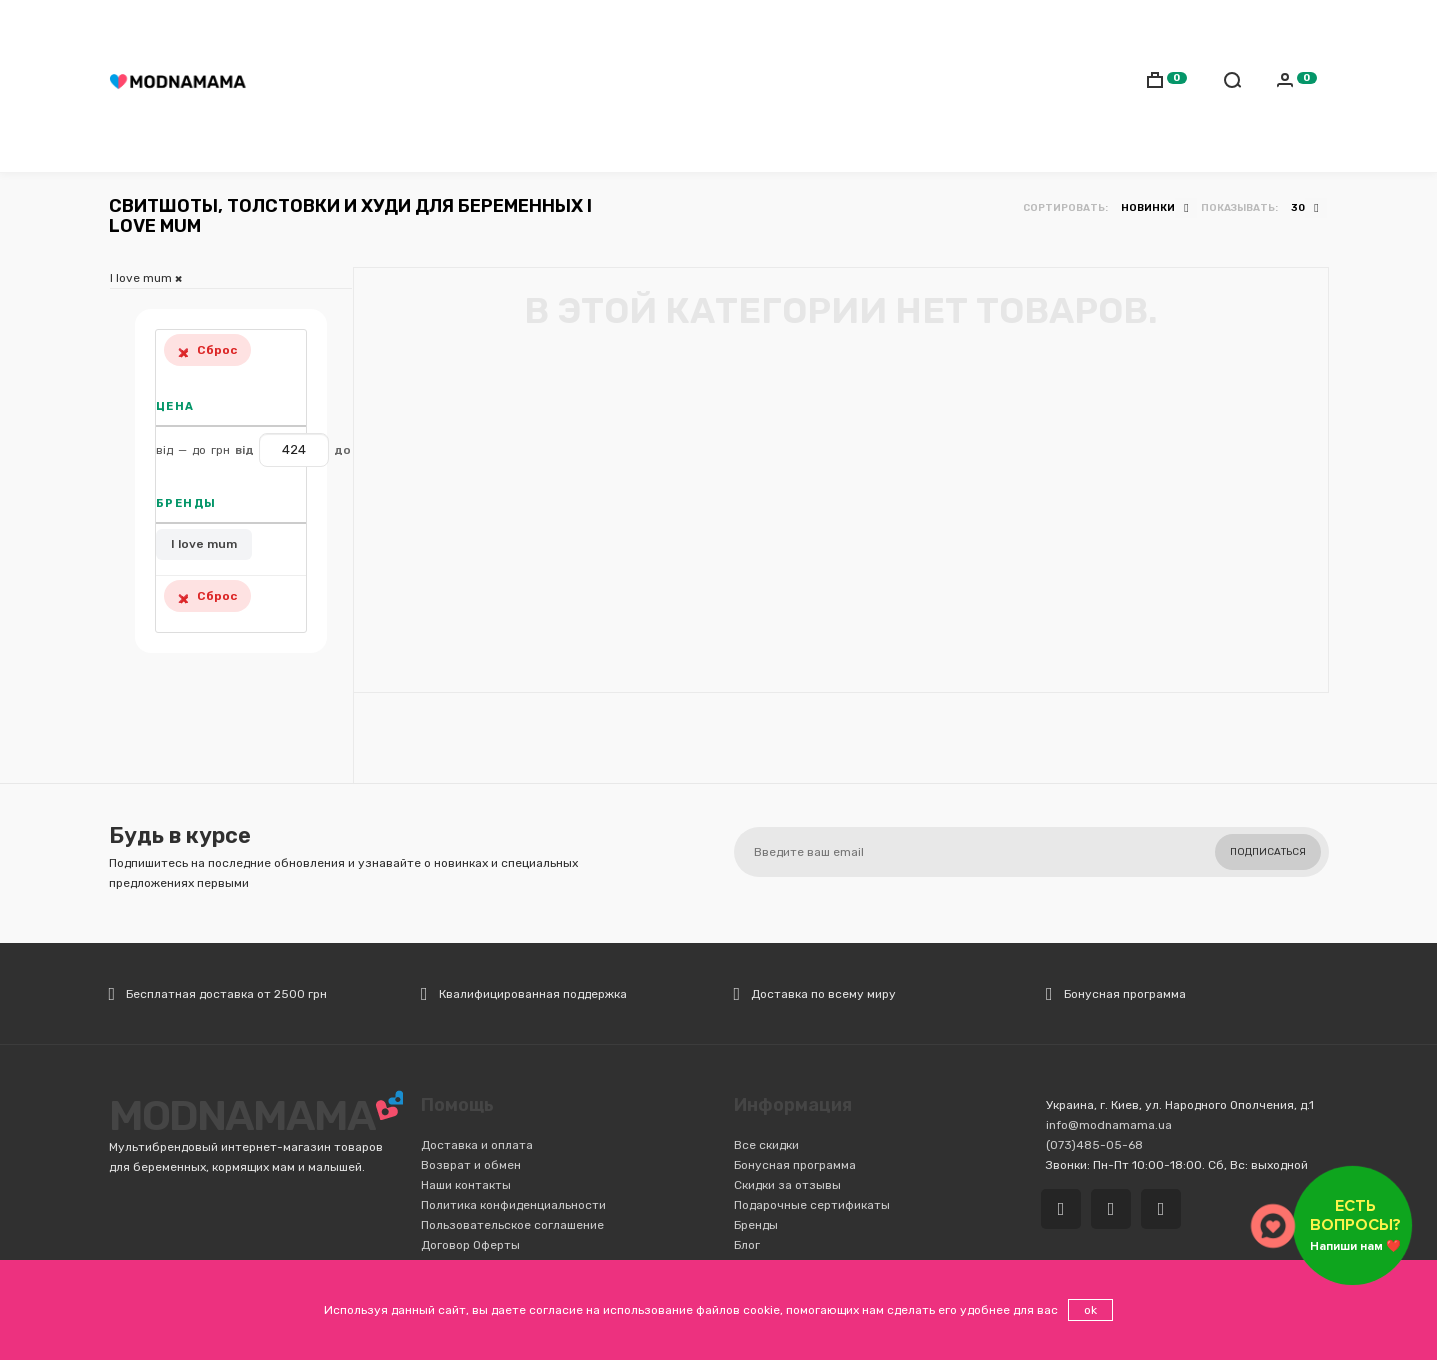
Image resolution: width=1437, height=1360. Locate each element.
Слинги (523, 85)
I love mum (204, 544)
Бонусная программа (795, 1165)
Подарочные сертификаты (812, 1205)
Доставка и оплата (477, 1145)
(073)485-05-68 (492, 25)
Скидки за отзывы (787, 1185)
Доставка (597, 25)
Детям (457, 85)
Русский (1237, 27)
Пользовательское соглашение (512, 1225)
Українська (1281, 27)
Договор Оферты (470, 1245)
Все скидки (766, 1145)
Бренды (756, 1225)
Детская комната (802, 85)
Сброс (207, 350)
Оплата (668, 25)
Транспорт (685, 85)
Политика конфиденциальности (513, 1205)
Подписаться (1268, 852)
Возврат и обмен (471, 1165)
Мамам (393, 85)
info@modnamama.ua (1109, 1125)
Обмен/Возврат (757, 25)
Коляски (598, 85)
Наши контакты (466, 1185)
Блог (747, 1245)
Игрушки (912, 85)
